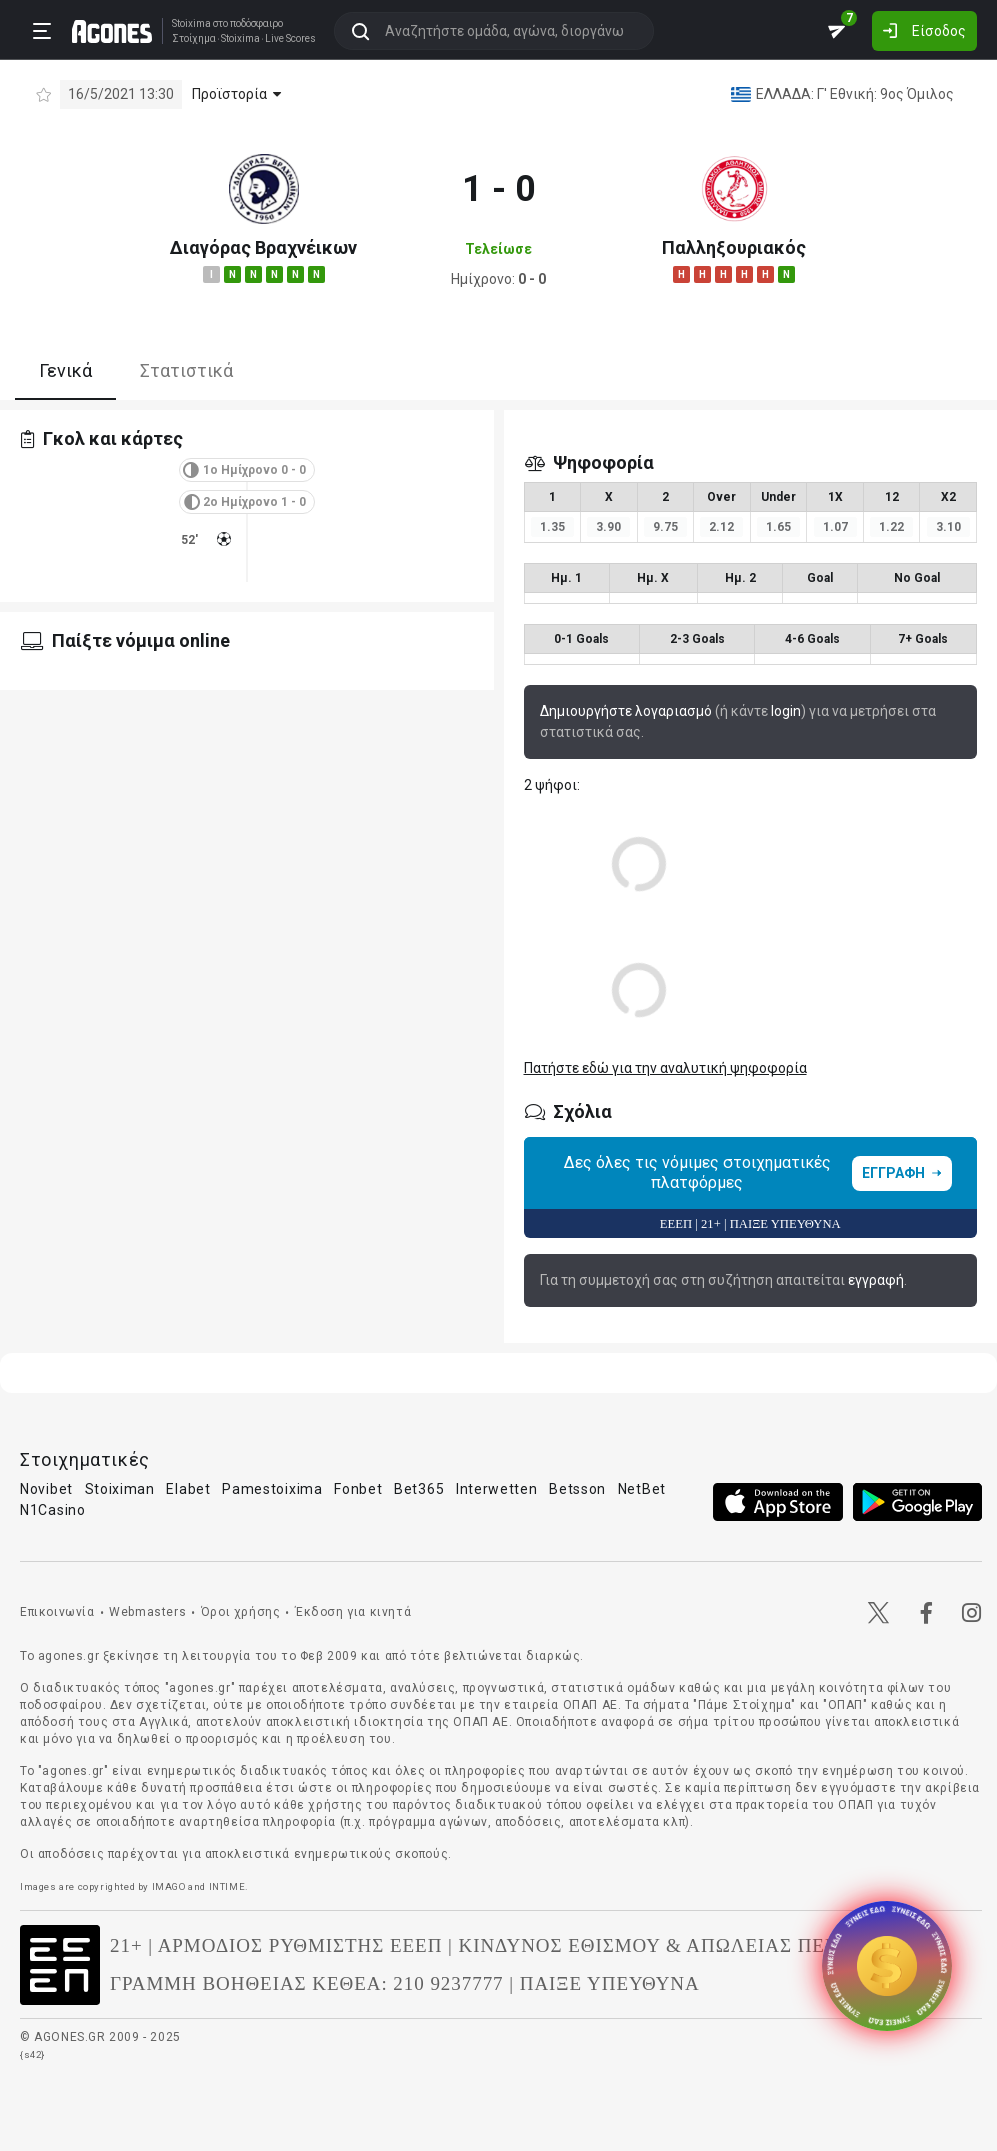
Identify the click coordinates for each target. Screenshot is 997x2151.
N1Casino (53, 1510)
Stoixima (191, 23)
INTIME (227, 1886)
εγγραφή (876, 1280)
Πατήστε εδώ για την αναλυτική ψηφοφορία (665, 1068)
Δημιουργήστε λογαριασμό (626, 711)
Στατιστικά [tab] (186, 370)
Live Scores (290, 39)
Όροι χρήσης (241, 1612)
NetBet (642, 1489)
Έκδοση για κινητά (353, 1612)
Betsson (577, 1489)
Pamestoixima (272, 1489)
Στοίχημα (194, 39)
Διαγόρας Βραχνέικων (263, 247)
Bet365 (419, 1489)
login (786, 711)
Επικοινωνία (57, 1612)
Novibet (46, 1489)
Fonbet (358, 1489)
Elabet (188, 1489)
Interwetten (497, 1489)
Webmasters (147, 1612)
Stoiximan (120, 1489)
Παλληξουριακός (734, 247)
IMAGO (169, 1886)
